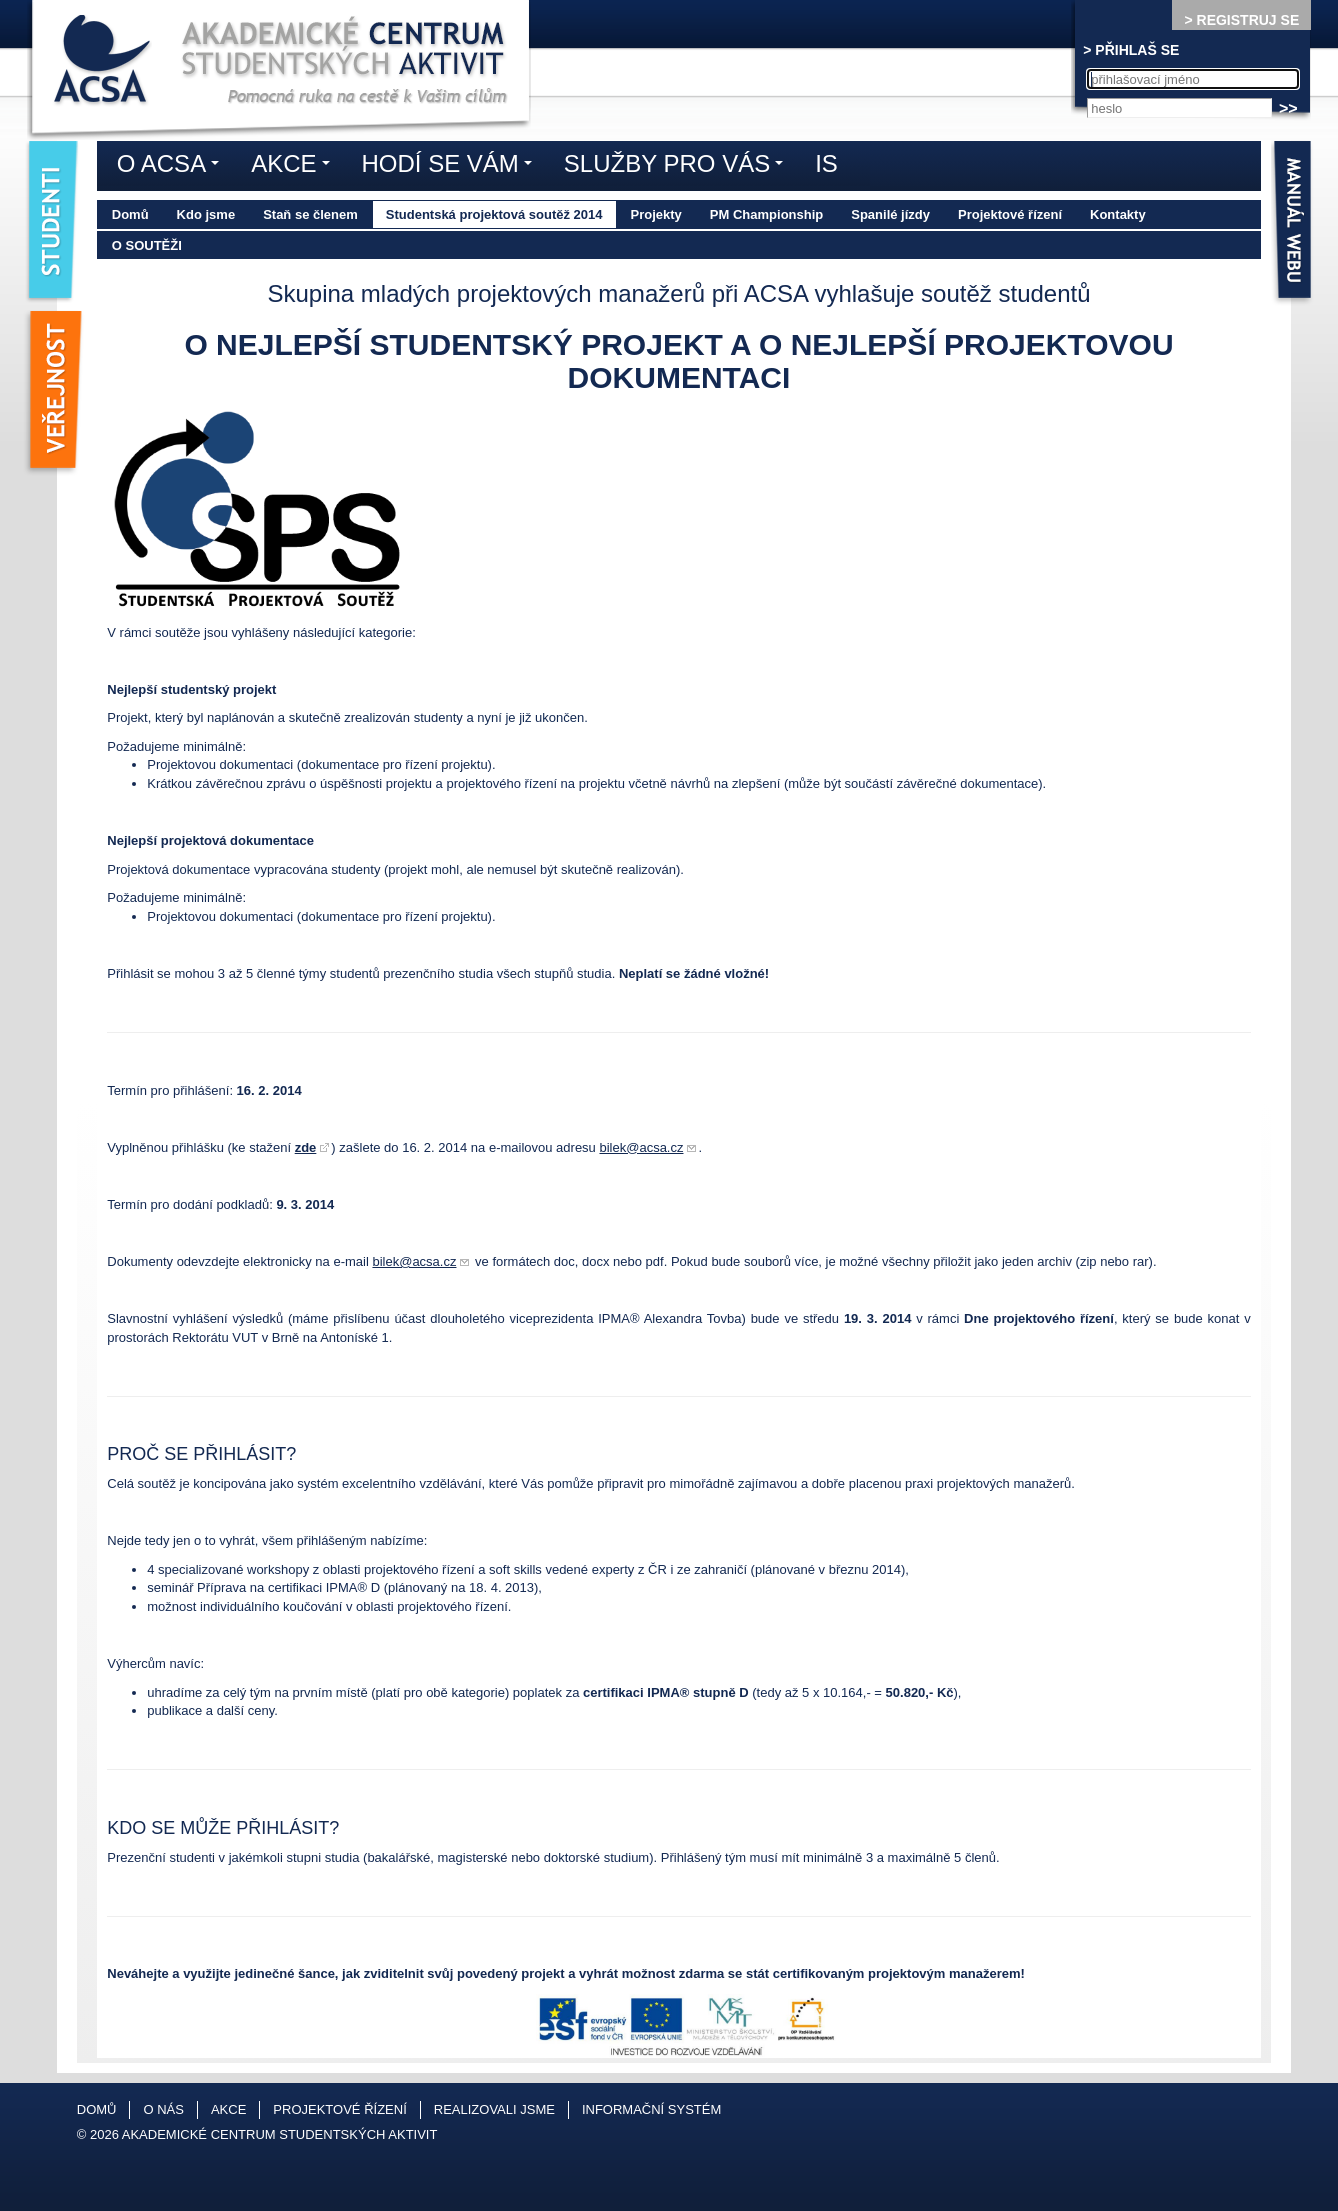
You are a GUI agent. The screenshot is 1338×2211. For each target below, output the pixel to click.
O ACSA (173, 167)
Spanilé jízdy (890, 214)
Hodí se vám (452, 167)
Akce (295, 167)
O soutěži (147, 245)
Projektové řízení (1010, 214)
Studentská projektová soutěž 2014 (494, 214)
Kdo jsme (206, 214)
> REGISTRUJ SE (1241, 20)
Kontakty (1118, 214)
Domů (130, 214)
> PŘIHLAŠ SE (1131, 50)
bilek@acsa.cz (641, 1147)
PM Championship (766, 214)
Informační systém (651, 2109)
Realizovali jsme (494, 2109)
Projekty (656, 214)
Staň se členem (310, 214)
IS (826, 163)
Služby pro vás (678, 167)
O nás (163, 2109)
